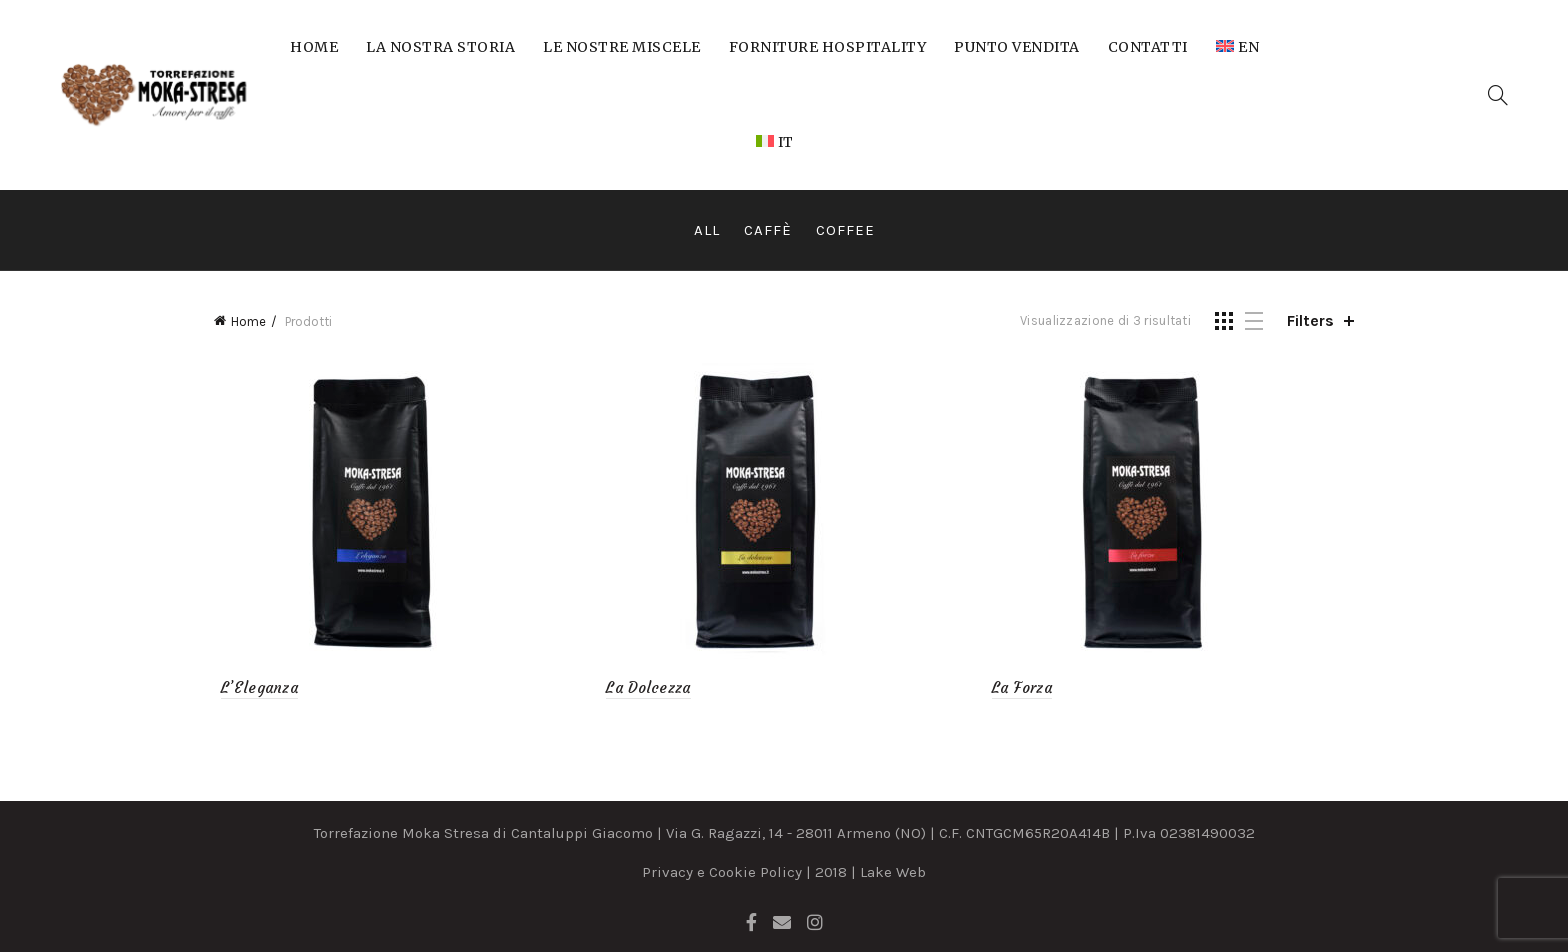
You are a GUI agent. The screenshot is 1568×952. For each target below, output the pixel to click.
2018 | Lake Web (870, 872)
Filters (1310, 320)
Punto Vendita (1017, 47)
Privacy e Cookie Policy (722, 872)
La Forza (1024, 687)
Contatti (1148, 47)
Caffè (768, 230)
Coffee (845, 230)
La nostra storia (440, 47)
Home (314, 47)
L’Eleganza (252, 687)
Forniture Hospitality (828, 47)
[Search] (1498, 95)
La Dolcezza (646, 687)
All (707, 230)
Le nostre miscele (622, 47)
